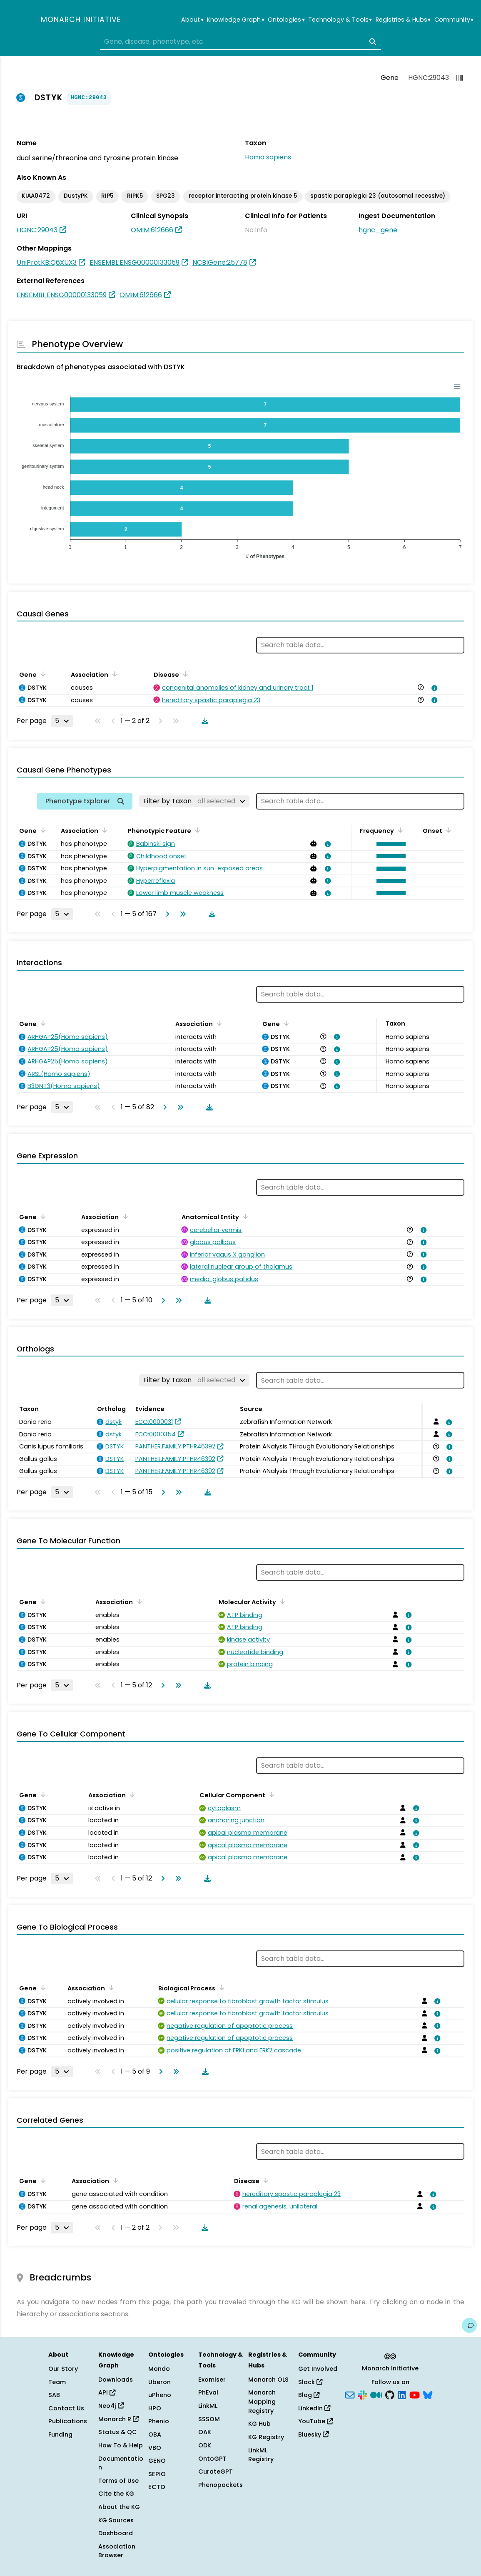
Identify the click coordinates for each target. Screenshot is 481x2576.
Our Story (63, 2369)
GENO (157, 2461)
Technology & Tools (340, 19)
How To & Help (120, 2445)
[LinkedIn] (402, 2394)
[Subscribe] (349, 2394)
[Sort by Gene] (42, 674)
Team (57, 2382)
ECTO (156, 2487)
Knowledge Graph (235, 19)
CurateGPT (215, 2471)
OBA (154, 2434)
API (106, 2392)
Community (454, 19)
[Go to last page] (181, 914)
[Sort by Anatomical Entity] (244, 1216)
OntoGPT (212, 2458)
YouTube (315, 2421)
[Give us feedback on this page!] (469, 2325)
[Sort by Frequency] (399, 830)
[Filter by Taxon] (194, 801)
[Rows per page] (62, 721)
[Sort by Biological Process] (220, 1987)
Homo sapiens (268, 157)
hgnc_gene (378, 230)
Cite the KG (116, 2493)
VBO (154, 2448)
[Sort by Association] (113, 674)
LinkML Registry (261, 2455)
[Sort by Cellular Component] (270, 1794)
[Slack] (362, 2394)
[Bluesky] (427, 2394)
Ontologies (286, 19)
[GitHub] (389, 2394)
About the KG (119, 2507)
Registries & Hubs (403, 19)
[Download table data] (203, 720)
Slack (310, 2382)
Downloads (115, 2379)
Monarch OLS (268, 2379)
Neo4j (111, 2406)
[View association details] (433, 688)
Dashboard (115, 2533)
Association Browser (116, 2551)
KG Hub (259, 2424)
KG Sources (116, 2520)
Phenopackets (220, 2485)
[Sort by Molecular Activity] (281, 1601)
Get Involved (317, 2369)
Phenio (158, 2421)
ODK (204, 2445)
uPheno (159, 2395)
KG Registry (266, 2437)
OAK (204, 2432)
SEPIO (157, 2474)
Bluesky (313, 2434)
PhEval (208, 2392)
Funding (60, 2434)
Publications (67, 2421)
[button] (389, 844)
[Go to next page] (166, 914)
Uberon (159, 2382)
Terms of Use (118, 2481)
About (192, 19)
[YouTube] (414, 2394)
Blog (308, 2395)
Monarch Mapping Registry (262, 2401)
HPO (154, 2408)
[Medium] (376, 2394)
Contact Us (66, 2408)
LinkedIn (314, 2408)
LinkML (207, 2406)
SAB (54, 2395)
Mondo (159, 2369)
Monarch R (118, 2419)
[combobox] (240, 41)
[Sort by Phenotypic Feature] (196, 830)
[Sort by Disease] (184, 674)
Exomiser (212, 2379)
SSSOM (209, 2419)
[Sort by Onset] (447, 830)
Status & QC (117, 2432)
